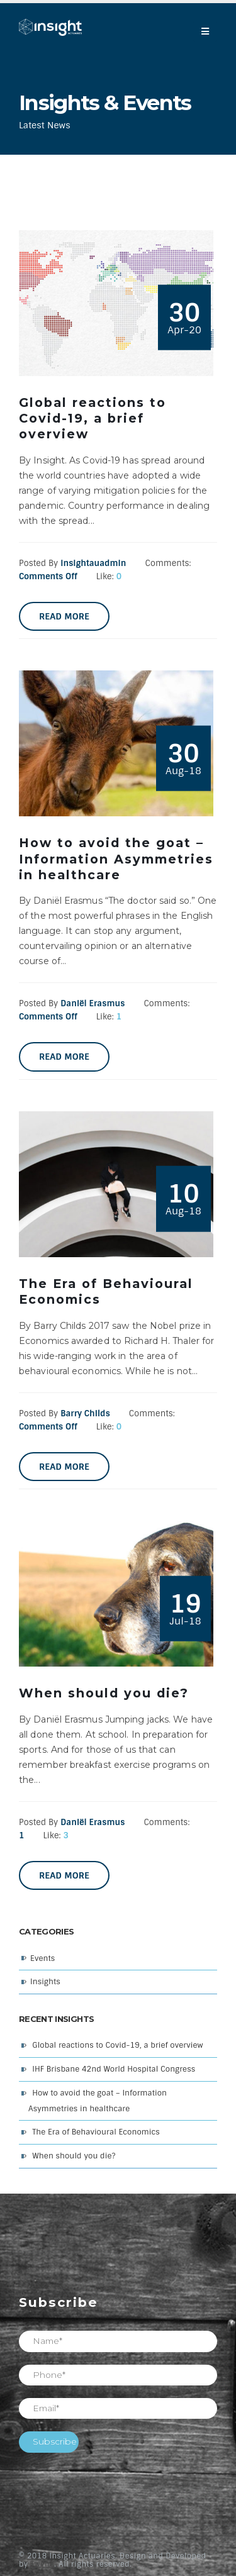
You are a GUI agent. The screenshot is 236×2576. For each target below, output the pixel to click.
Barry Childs (85, 1413)
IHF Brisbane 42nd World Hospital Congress (113, 2069)
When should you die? (73, 2156)
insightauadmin (93, 563)
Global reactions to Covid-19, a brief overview (117, 2045)
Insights (45, 1982)
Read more (64, 616)
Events (42, 1958)
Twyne (43, 2564)
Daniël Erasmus (92, 1003)
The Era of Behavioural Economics (96, 2132)
